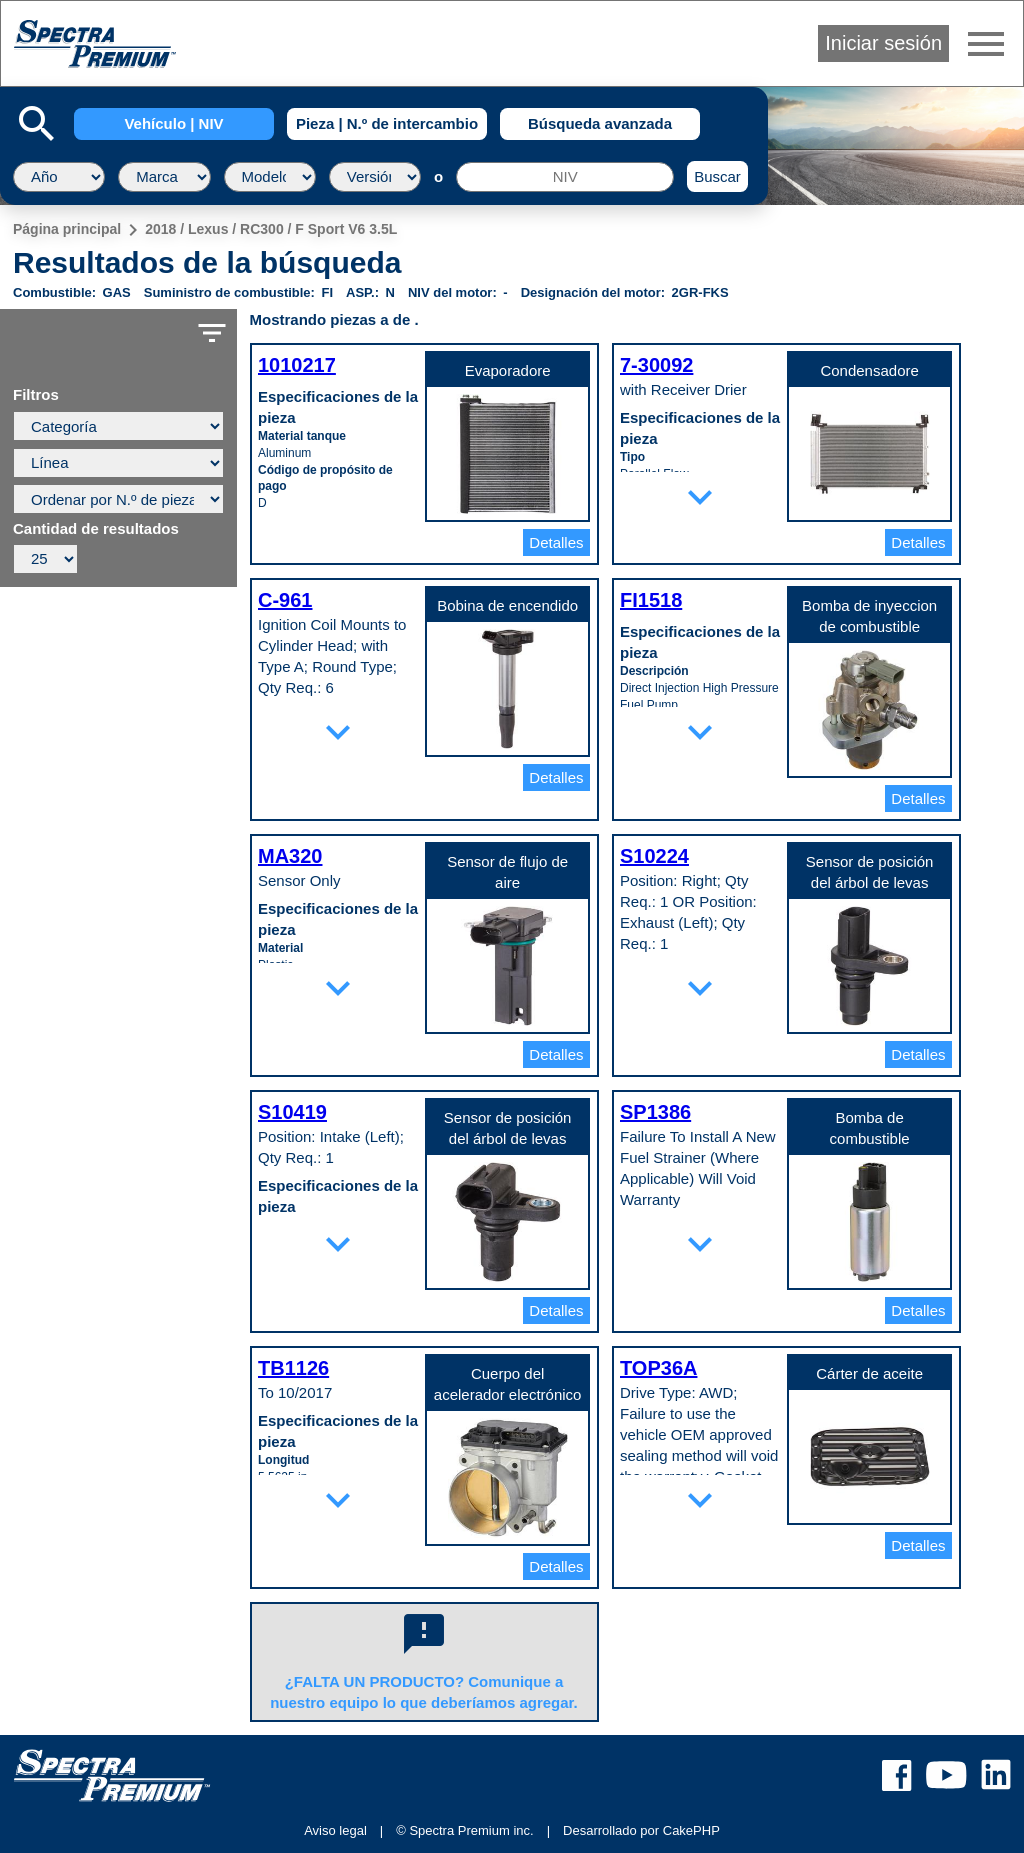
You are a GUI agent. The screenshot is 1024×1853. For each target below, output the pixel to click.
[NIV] (565, 177)
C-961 (285, 600)
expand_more (700, 497)
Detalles (556, 542)
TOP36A (658, 1368)
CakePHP (691, 1830)
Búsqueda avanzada (600, 123)
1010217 (297, 365)
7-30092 (656, 365)
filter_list (212, 333)
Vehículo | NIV (173, 123)
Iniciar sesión (883, 43)
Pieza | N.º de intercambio (387, 123)
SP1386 (655, 1112)
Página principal (67, 229)
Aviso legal (335, 1830)
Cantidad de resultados (96, 529)
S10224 (654, 856)
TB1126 (293, 1368)
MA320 (290, 856)
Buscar (717, 176)
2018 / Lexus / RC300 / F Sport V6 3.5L (271, 229)
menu (986, 44)
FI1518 (651, 600)
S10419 (292, 1112)
